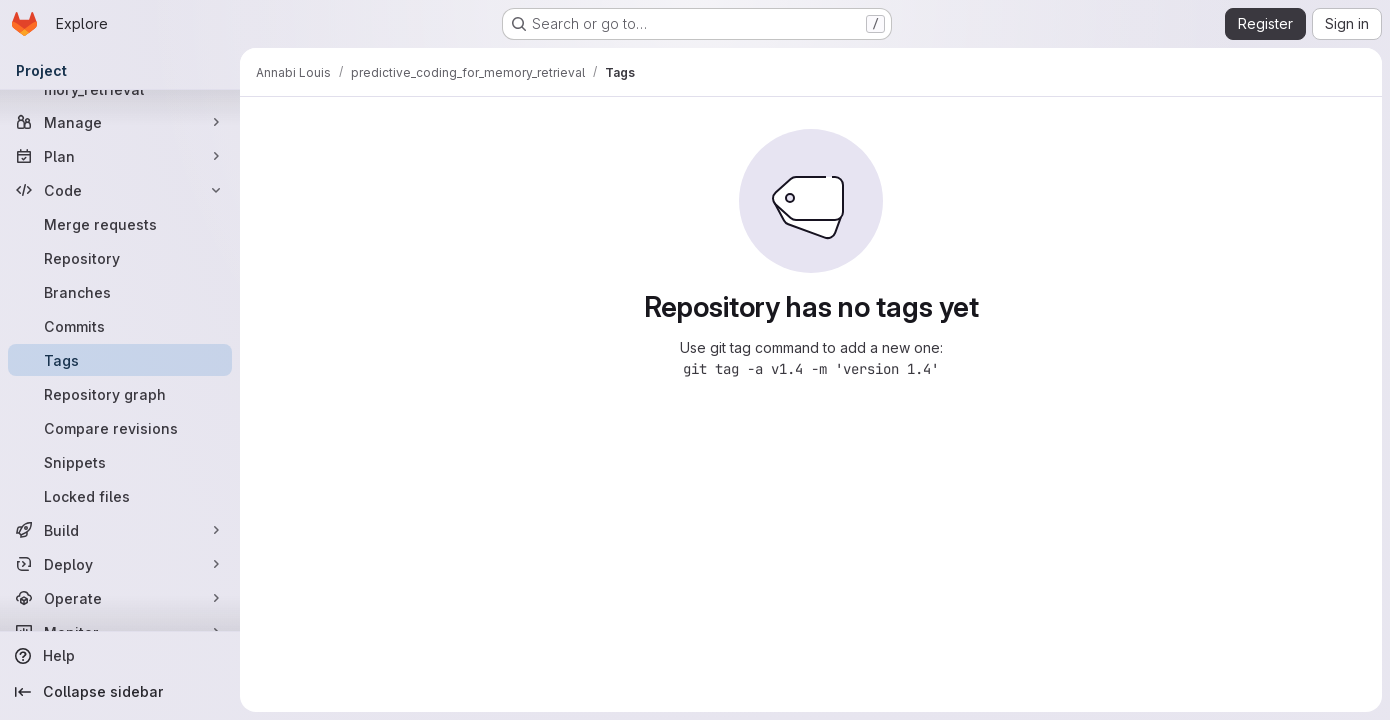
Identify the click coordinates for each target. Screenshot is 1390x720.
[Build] (120, 530)
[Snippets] (120, 462)
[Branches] (120, 292)
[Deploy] (120, 564)
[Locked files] (120, 496)
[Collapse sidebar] (120, 692)
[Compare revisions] (120, 428)
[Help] (120, 656)
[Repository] (120, 258)
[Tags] (120, 360)
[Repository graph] (120, 394)
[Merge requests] (120, 224)
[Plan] (120, 156)
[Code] (120, 190)
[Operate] (120, 598)
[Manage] (120, 122)
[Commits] (120, 326)
